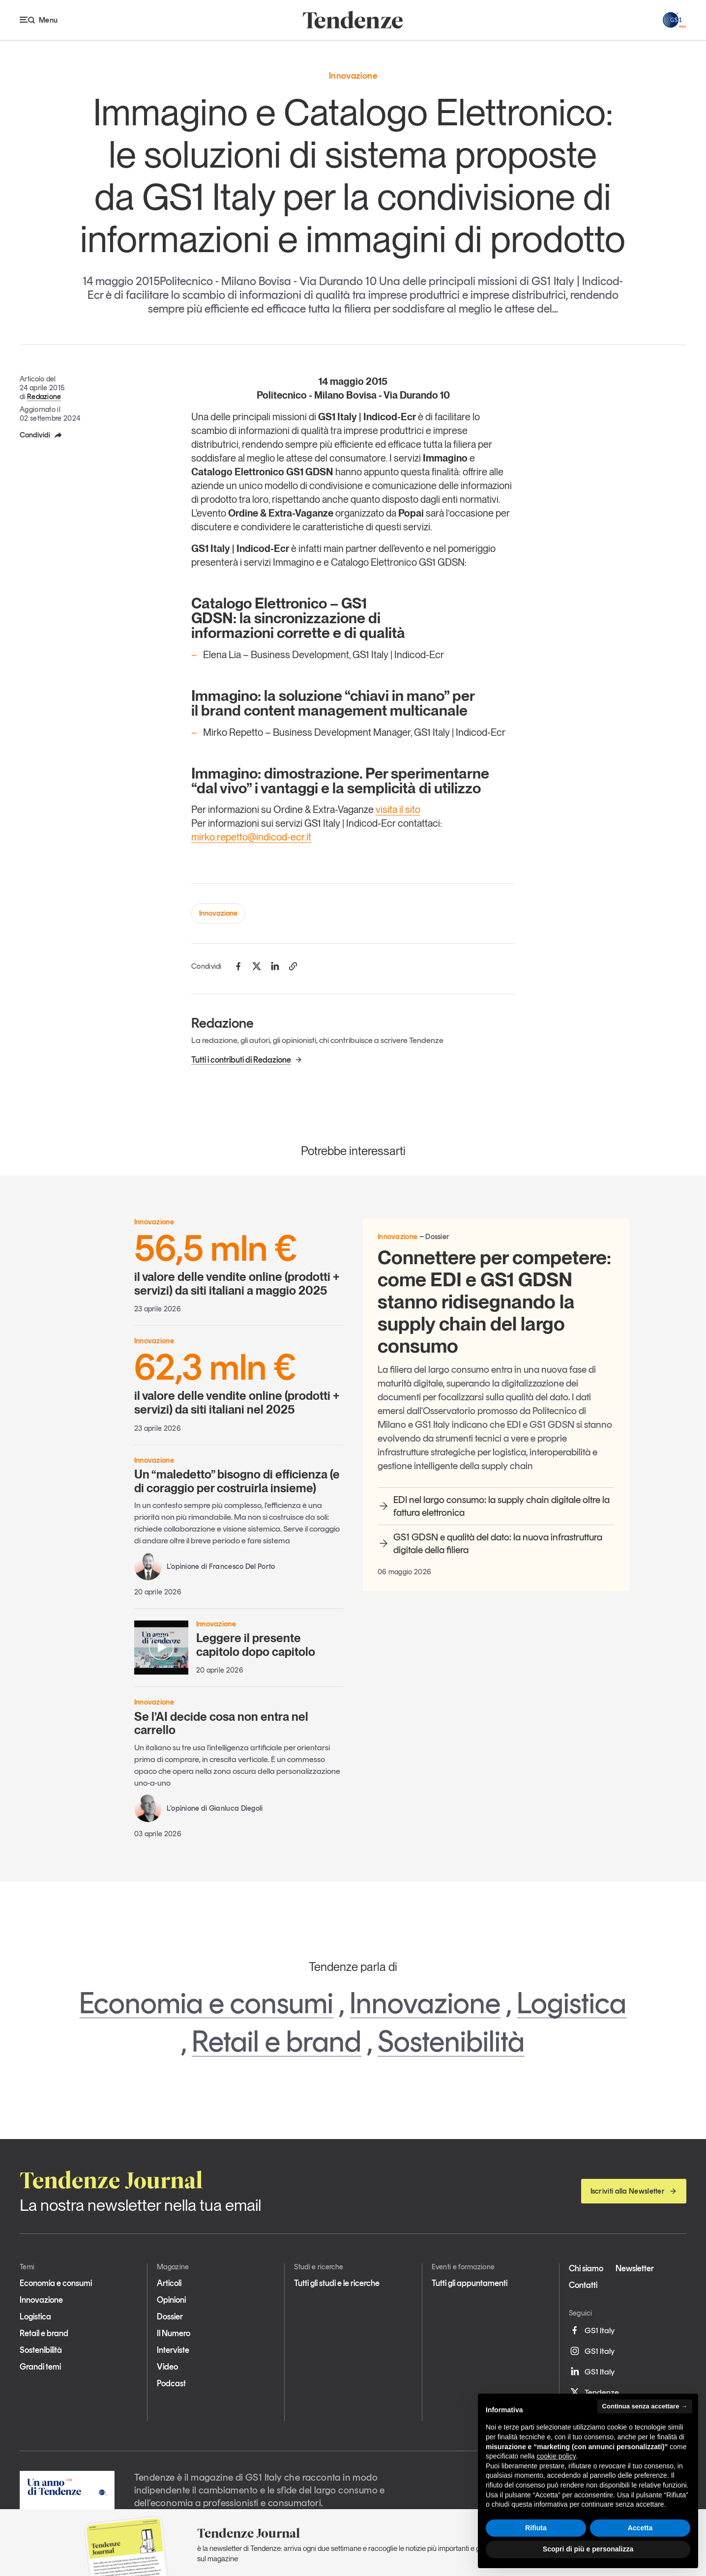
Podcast (171, 2383)
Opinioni (171, 2300)
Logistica (571, 2003)
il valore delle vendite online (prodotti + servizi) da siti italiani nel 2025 (238, 1383)
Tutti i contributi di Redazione (246, 1060)
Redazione (44, 396)
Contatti (583, 2285)
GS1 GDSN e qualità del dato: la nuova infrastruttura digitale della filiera (490, 1543)
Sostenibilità (451, 2041)
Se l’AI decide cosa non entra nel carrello (221, 1723)
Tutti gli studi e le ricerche (337, 2283)
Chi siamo (586, 2268)
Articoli (169, 2283)
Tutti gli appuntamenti (469, 2283)
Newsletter (635, 2268)
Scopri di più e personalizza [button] (588, 2549)
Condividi (41, 435)
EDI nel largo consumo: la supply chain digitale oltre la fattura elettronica (494, 1506)
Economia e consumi (206, 2003)
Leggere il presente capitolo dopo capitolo (255, 1645)
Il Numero (173, 2333)
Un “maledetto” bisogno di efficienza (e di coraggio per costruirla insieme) (237, 1481)
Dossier (170, 2316)
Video (167, 2367)
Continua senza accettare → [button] (644, 2406)
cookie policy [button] (556, 2456)
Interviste (173, 2350)
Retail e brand (276, 2041)
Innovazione (218, 913)
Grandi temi (40, 2367)
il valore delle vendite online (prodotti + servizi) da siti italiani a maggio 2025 (238, 1264)
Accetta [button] (640, 2528)
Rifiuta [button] (536, 2528)
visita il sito (398, 809)
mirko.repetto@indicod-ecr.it (251, 837)
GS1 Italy (592, 2330)
